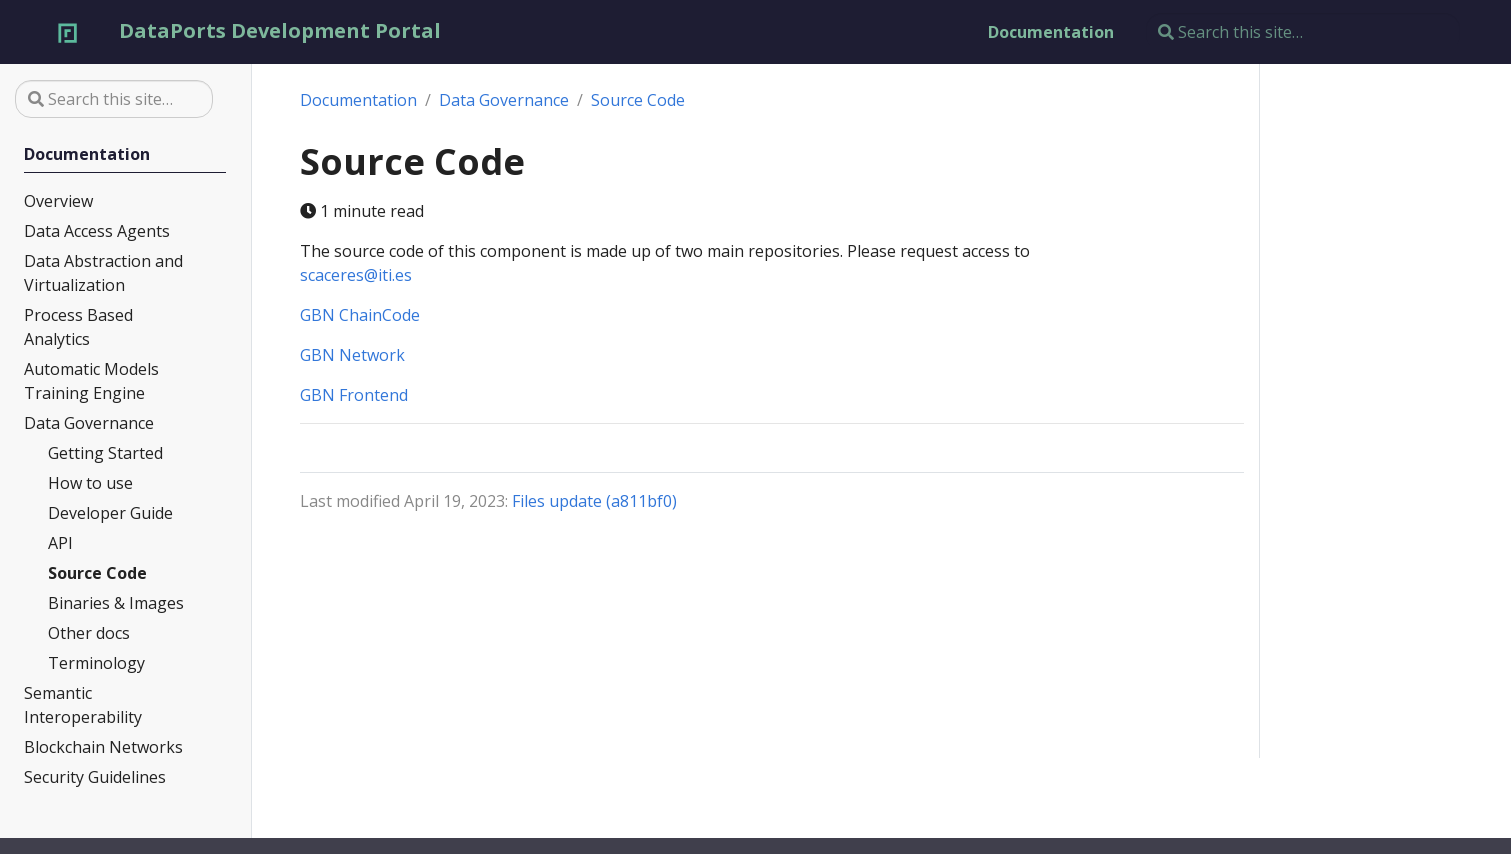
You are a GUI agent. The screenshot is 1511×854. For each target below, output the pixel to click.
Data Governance (504, 100)
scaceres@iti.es (356, 275)
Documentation (358, 100)
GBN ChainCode (360, 315)
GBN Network (352, 355)
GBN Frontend (354, 395)
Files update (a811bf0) (594, 501)
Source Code (638, 100)
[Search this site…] (1303, 32)
